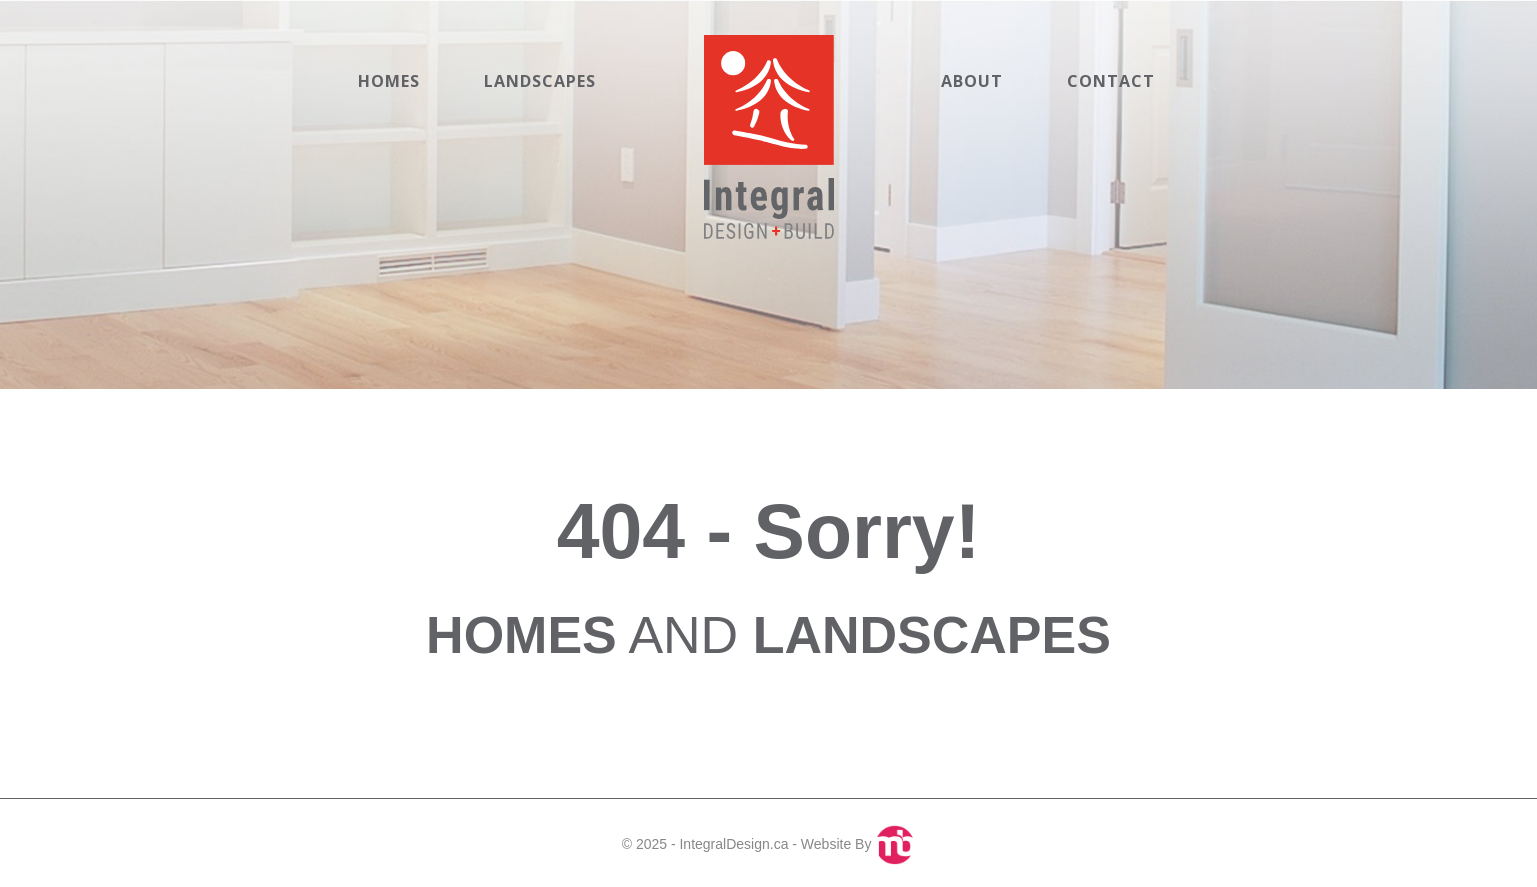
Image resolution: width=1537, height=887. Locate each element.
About (972, 81)
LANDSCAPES (932, 635)
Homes (389, 81)
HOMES (521, 635)
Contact (1111, 81)
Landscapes (540, 81)
